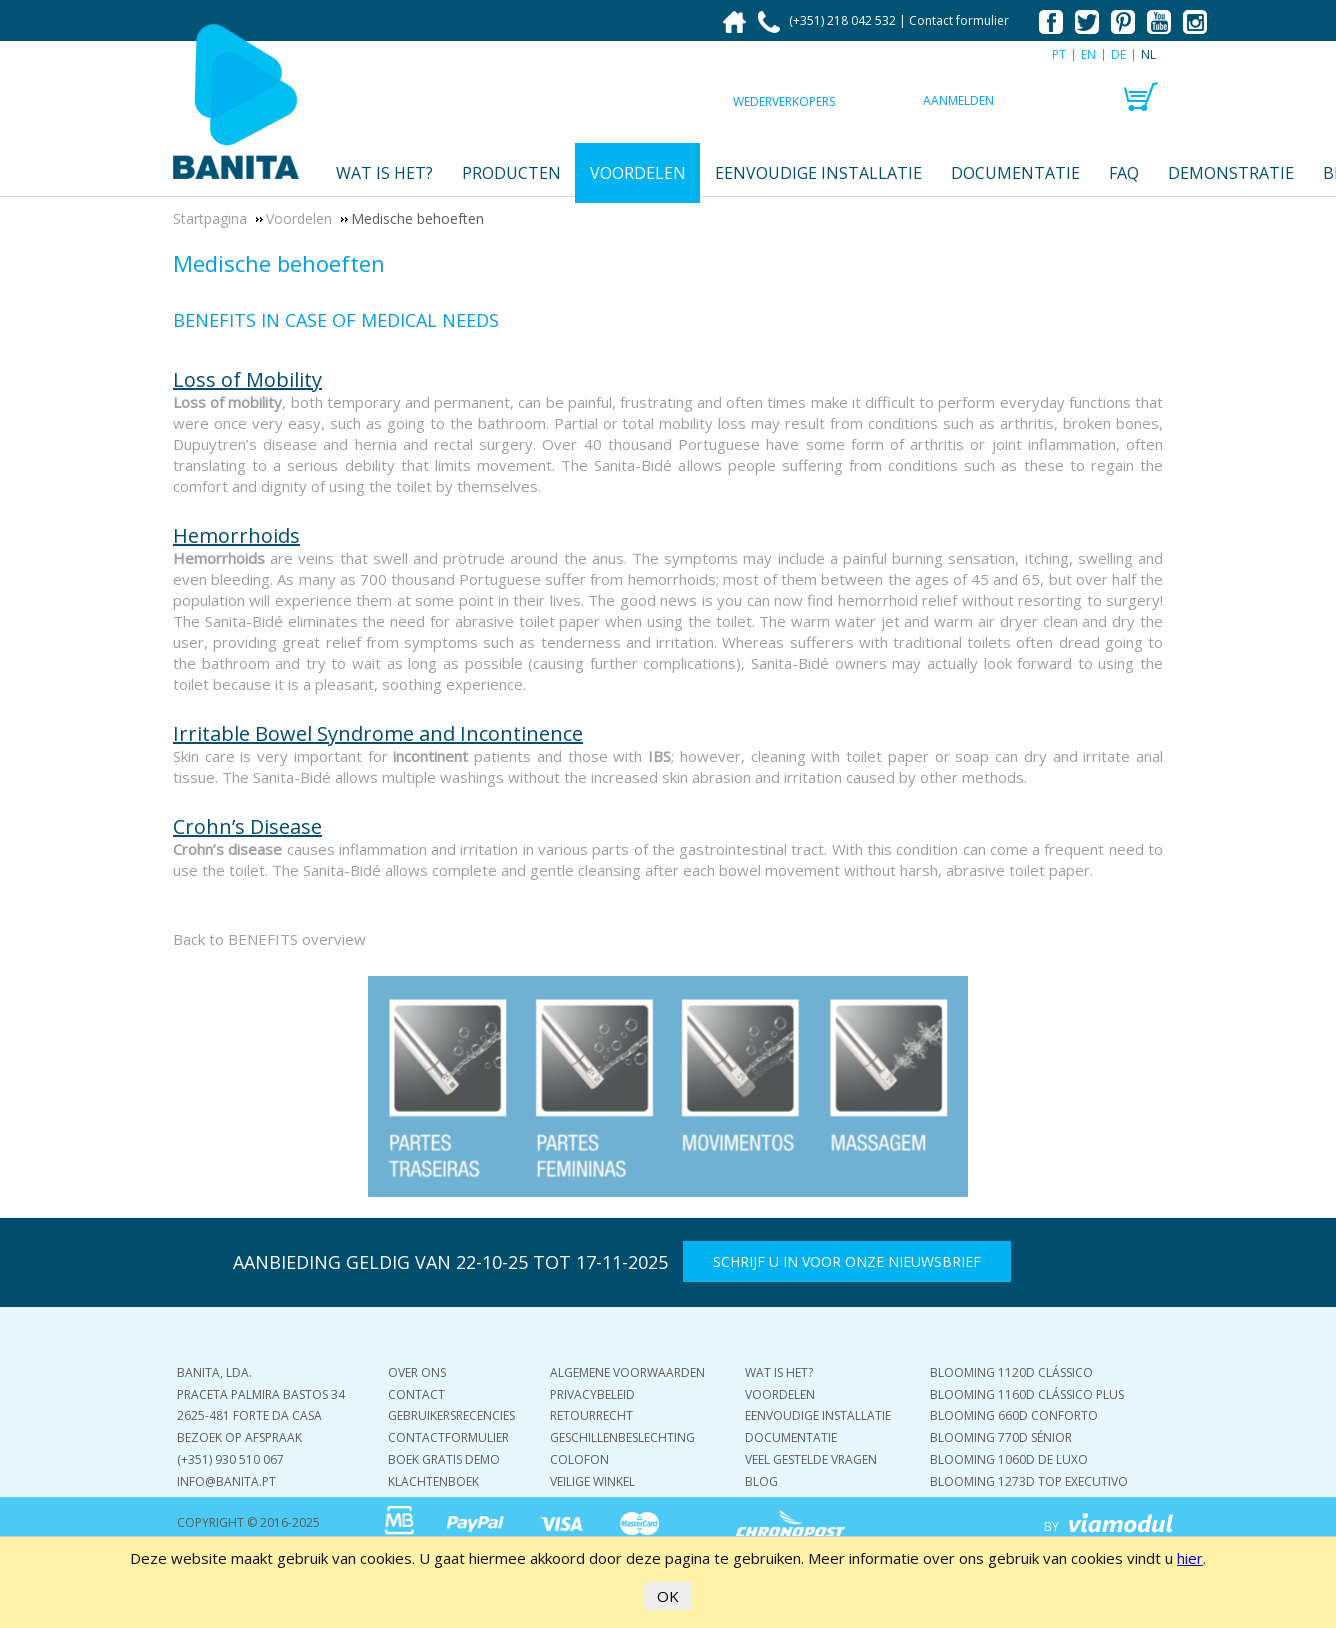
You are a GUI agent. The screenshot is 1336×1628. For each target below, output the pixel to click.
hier (1190, 1558)
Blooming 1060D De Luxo (1009, 1459)
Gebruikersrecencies (451, 1415)
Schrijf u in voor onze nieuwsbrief (847, 1261)
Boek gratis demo (444, 1459)
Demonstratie (1231, 173)
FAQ (1124, 173)
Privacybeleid (592, 1394)
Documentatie (1015, 173)
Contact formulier (959, 20)
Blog (761, 1481)
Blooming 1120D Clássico (1011, 1372)
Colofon (579, 1459)
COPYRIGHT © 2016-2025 (248, 1522)
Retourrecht (591, 1415)
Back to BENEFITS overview (269, 939)
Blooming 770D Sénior (1001, 1437)
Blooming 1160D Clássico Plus (1027, 1394)
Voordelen (638, 173)
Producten (511, 173)
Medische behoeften (279, 263)
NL (1148, 54)
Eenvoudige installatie (818, 173)
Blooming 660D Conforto (1014, 1415)
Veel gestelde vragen (811, 1459)
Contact (416, 1394)
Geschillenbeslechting (622, 1437)
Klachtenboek (433, 1481)
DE (1118, 54)
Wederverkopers (784, 101)
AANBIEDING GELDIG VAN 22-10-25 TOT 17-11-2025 (450, 1262)
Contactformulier (448, 1437)
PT (1059, 54)
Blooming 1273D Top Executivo (1029, 1481)
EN (1088, 54)
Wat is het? (384, 173)
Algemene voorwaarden (627, 1372)
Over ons (417, 1372)
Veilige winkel (592, 1481)
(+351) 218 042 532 (828, 20)
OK (668, 1596)
